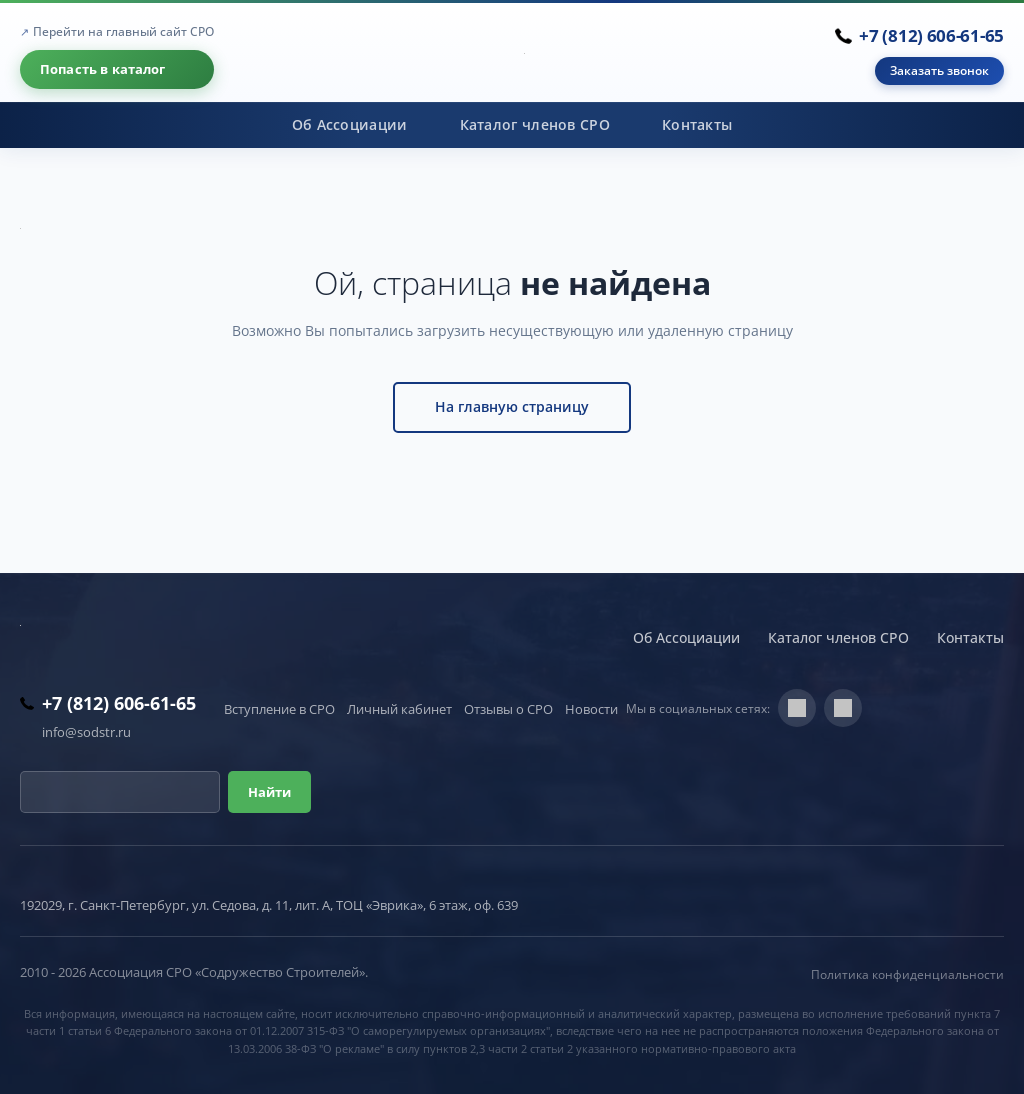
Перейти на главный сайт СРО (123, 31)
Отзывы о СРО (508, 709)
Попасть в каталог (103, 69)
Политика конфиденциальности (907, 974)
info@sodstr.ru (86, 732)
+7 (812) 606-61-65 (931, 35)
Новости (591, 709)
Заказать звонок (939, 70)
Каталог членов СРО (535, 125)
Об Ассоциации (350, 125)
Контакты (697, 125)
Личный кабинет (399, 709)
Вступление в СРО (279, 709)
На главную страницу (512, 406)
